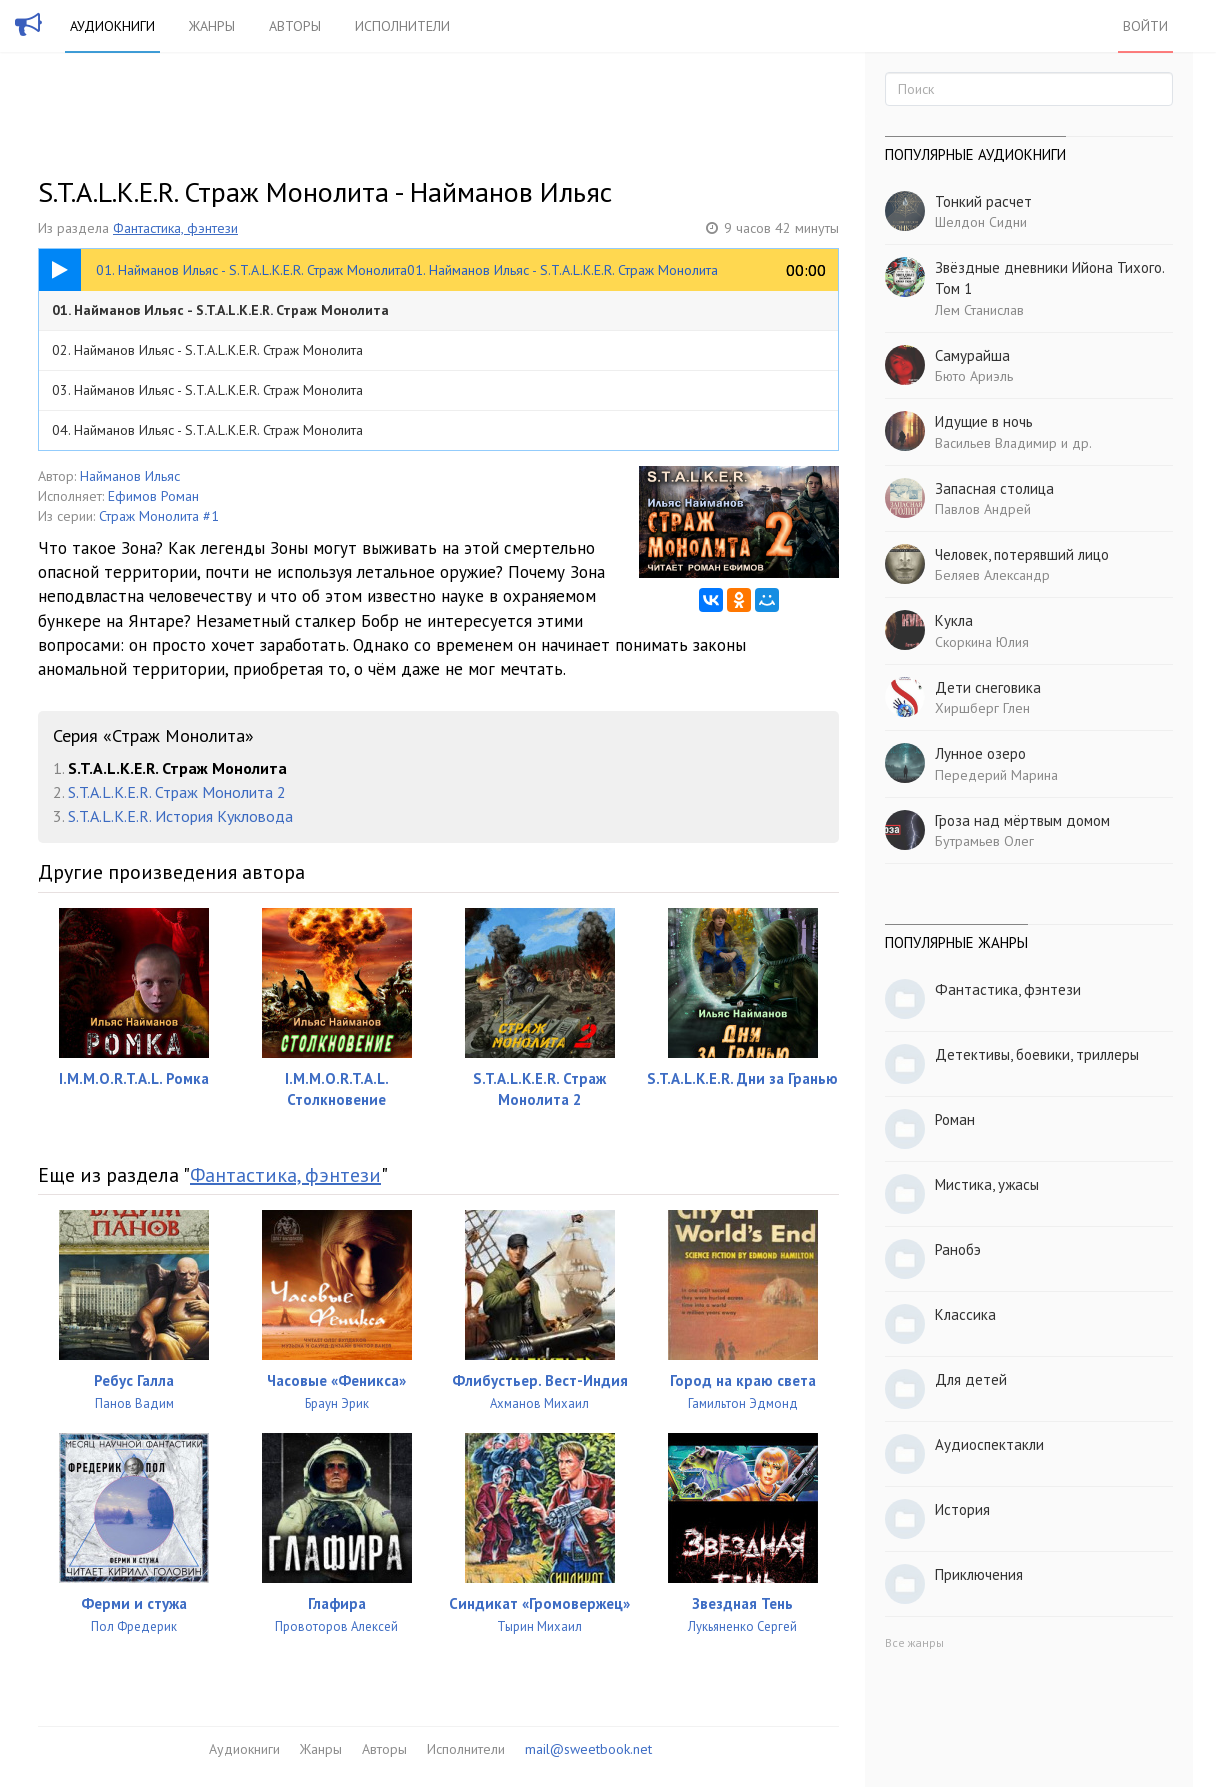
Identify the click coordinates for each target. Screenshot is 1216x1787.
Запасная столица (994, 488)
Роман (955, 1119)
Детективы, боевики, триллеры (1037, 1054)
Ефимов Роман (153, 496)
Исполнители (402, 26)
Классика (965, 1314)
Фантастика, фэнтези (175, 228)
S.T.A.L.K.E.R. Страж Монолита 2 (177, 792)
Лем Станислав (979, 310)
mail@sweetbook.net (588, 1749)
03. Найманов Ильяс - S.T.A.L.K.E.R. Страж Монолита (207, 390)
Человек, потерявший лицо (1022, 554)
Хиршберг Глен (982, 708)
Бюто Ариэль (974, 376)
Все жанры (914, 1642)
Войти (1145, 26)
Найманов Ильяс (130, 476)
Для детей (971, 1379)
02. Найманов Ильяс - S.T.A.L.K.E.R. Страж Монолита (207, 350)
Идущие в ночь (984, 421)
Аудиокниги (112, 26)
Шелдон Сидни (981, 222)
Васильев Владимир (996, 443)
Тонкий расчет (983, 201)
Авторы (295, 26)
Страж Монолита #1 (159, 516)
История (962, 1509)
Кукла (954, 620)
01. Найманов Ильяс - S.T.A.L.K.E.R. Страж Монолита (220, 310)
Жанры (212, 26)
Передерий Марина (996, 775)
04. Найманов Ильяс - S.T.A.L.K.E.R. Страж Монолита (207, 430)
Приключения (979, 1574)
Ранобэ (958, 1249)
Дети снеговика (988, 687)
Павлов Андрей (983, 509)
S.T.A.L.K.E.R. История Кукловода (180, 816)
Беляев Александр (992, 575)
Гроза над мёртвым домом (1022, 820)
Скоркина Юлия (982, 642)
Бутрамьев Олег (984, 841)
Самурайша (972, 355)
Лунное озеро (980, 753)
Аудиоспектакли (989, 1444)
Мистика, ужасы (987, 1184)
